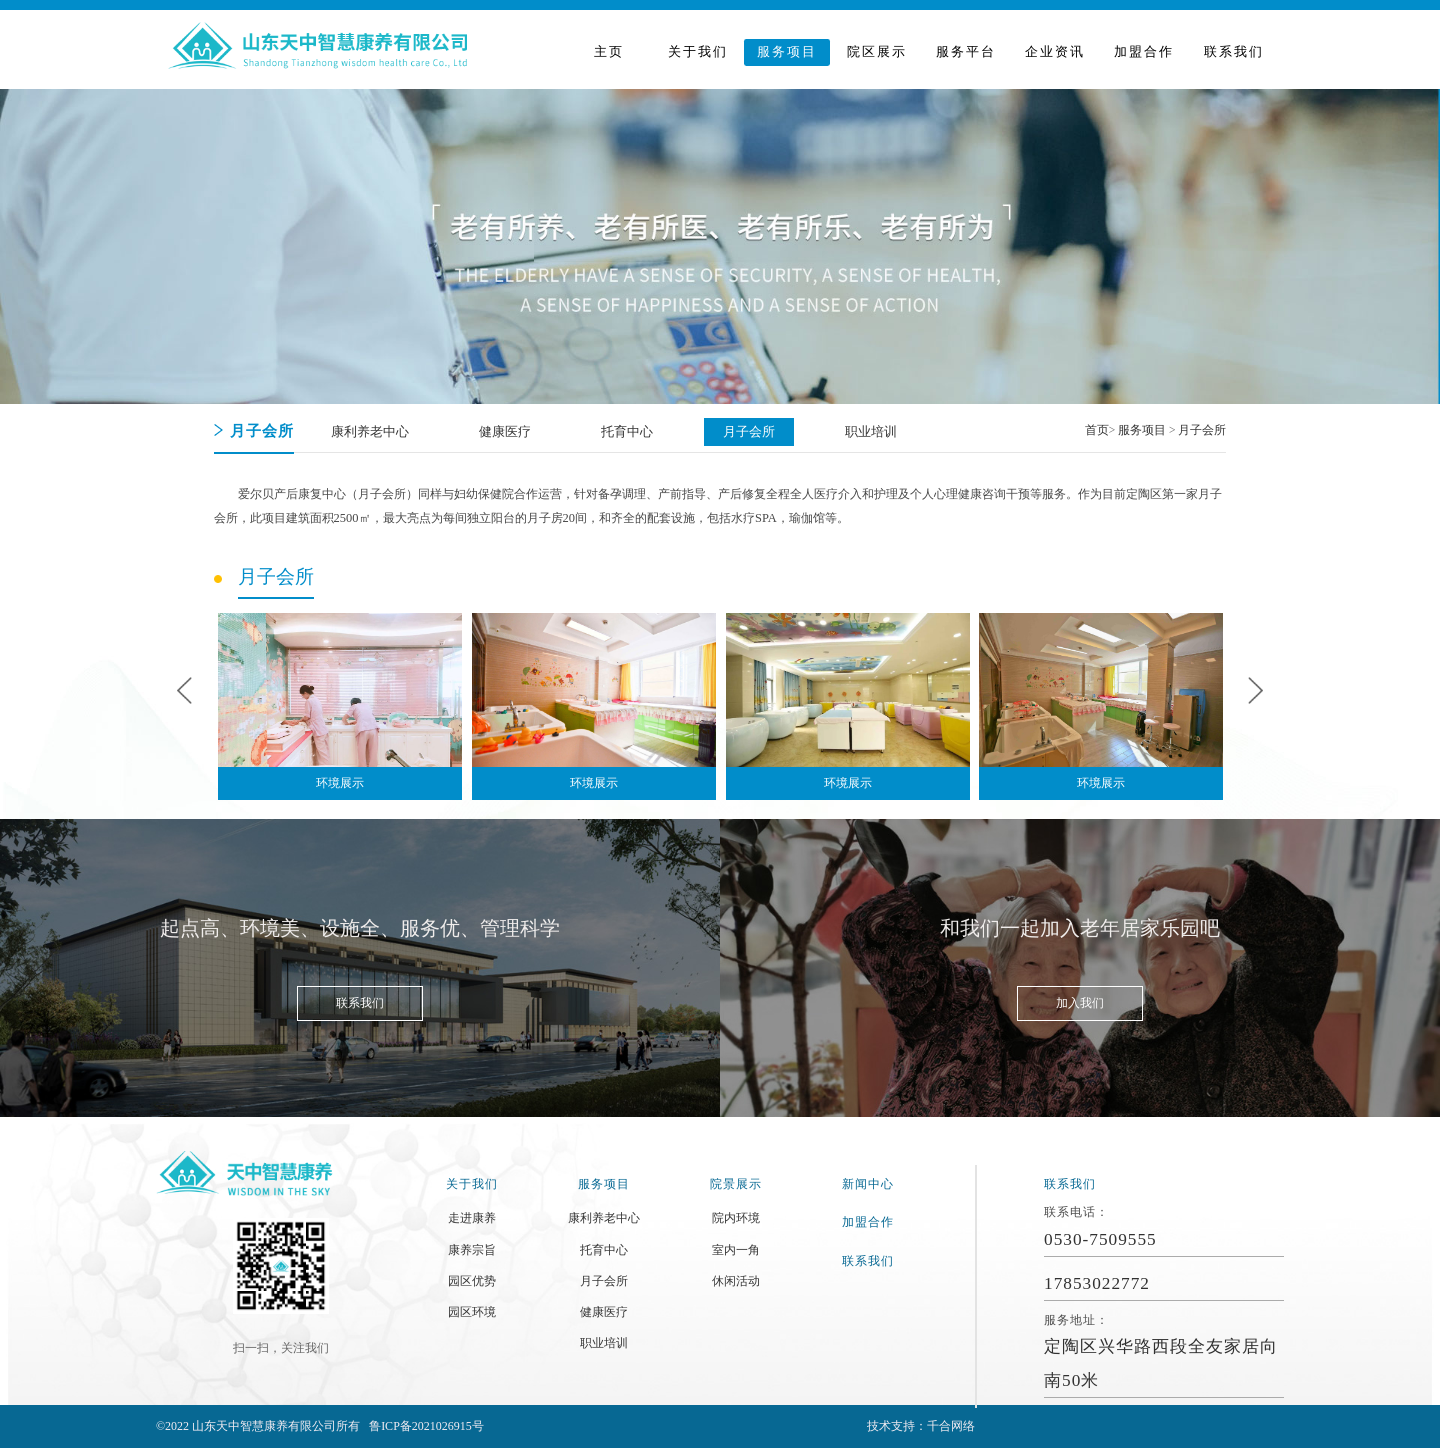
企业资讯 (1055, 51)
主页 (609, 51)
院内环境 (736, 1218)
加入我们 (1080, 1003)
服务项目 (787, 51)
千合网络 (951, 1426)
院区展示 (877, 51)
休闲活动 (736, 1281)
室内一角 (736, 1250)
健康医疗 (604, 1312)
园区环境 (472, 1312)
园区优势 (472, 1281)
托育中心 (604, 1250)
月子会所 (1202, 430)
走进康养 (472, 1218)
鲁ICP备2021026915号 (426, 1426)
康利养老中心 (604, 1218)
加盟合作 (1144, 51)
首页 (1097, 430)
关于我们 (698, 51)
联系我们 (1234, 51)
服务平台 (966, 51)
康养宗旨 (472, 1250)
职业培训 (604, 1343)
